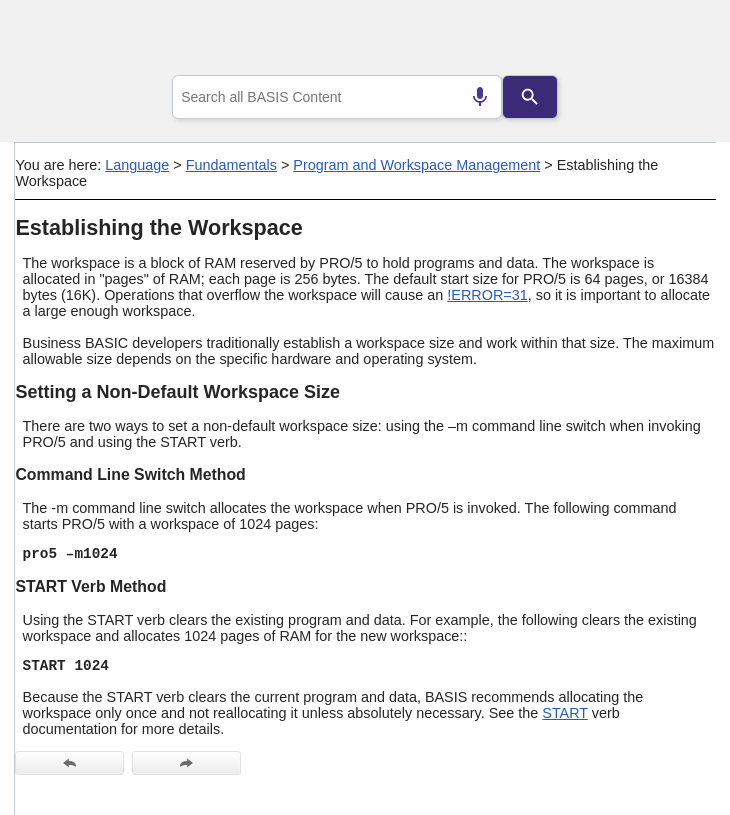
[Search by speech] (480, 97)
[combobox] (337, 97)
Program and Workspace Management (416, 165)
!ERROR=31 (487, 295)
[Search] (530, 97)
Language (137, 165)
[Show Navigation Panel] (675, 41)
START (565, 713)
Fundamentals (231, 165)
